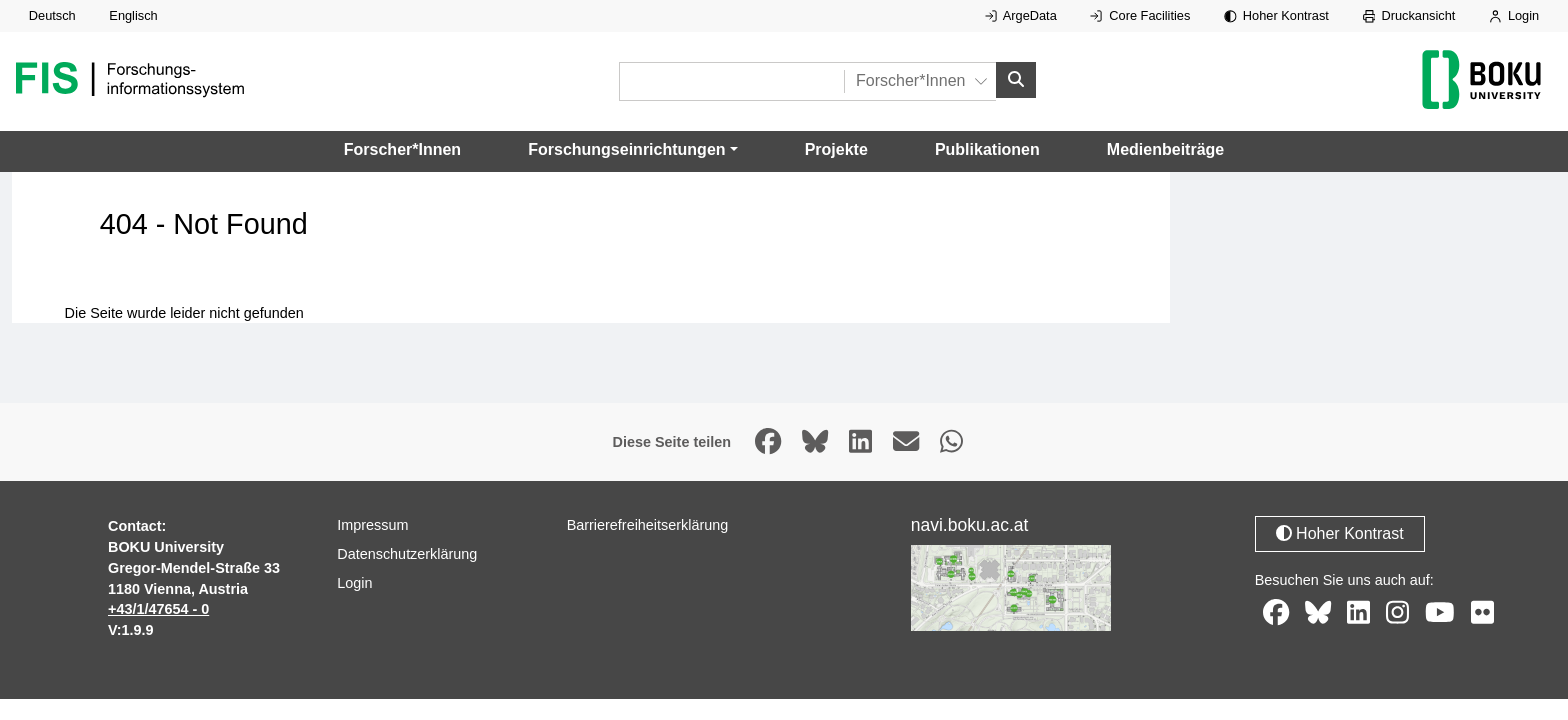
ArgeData (1021, 15)
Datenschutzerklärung (407, 554)
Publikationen (987, 149)
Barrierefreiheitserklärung (648, 525)
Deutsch (52, 15)
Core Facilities (1140, 15)
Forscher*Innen (402, 149)
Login (1514, 15)
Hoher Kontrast (1276, 15)
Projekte (836, 149)
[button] (632, 150)
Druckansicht (1409, 15)
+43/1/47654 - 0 (158, 609)
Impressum (372, 525)
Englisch (133, 15)
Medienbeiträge (1165, 149)
